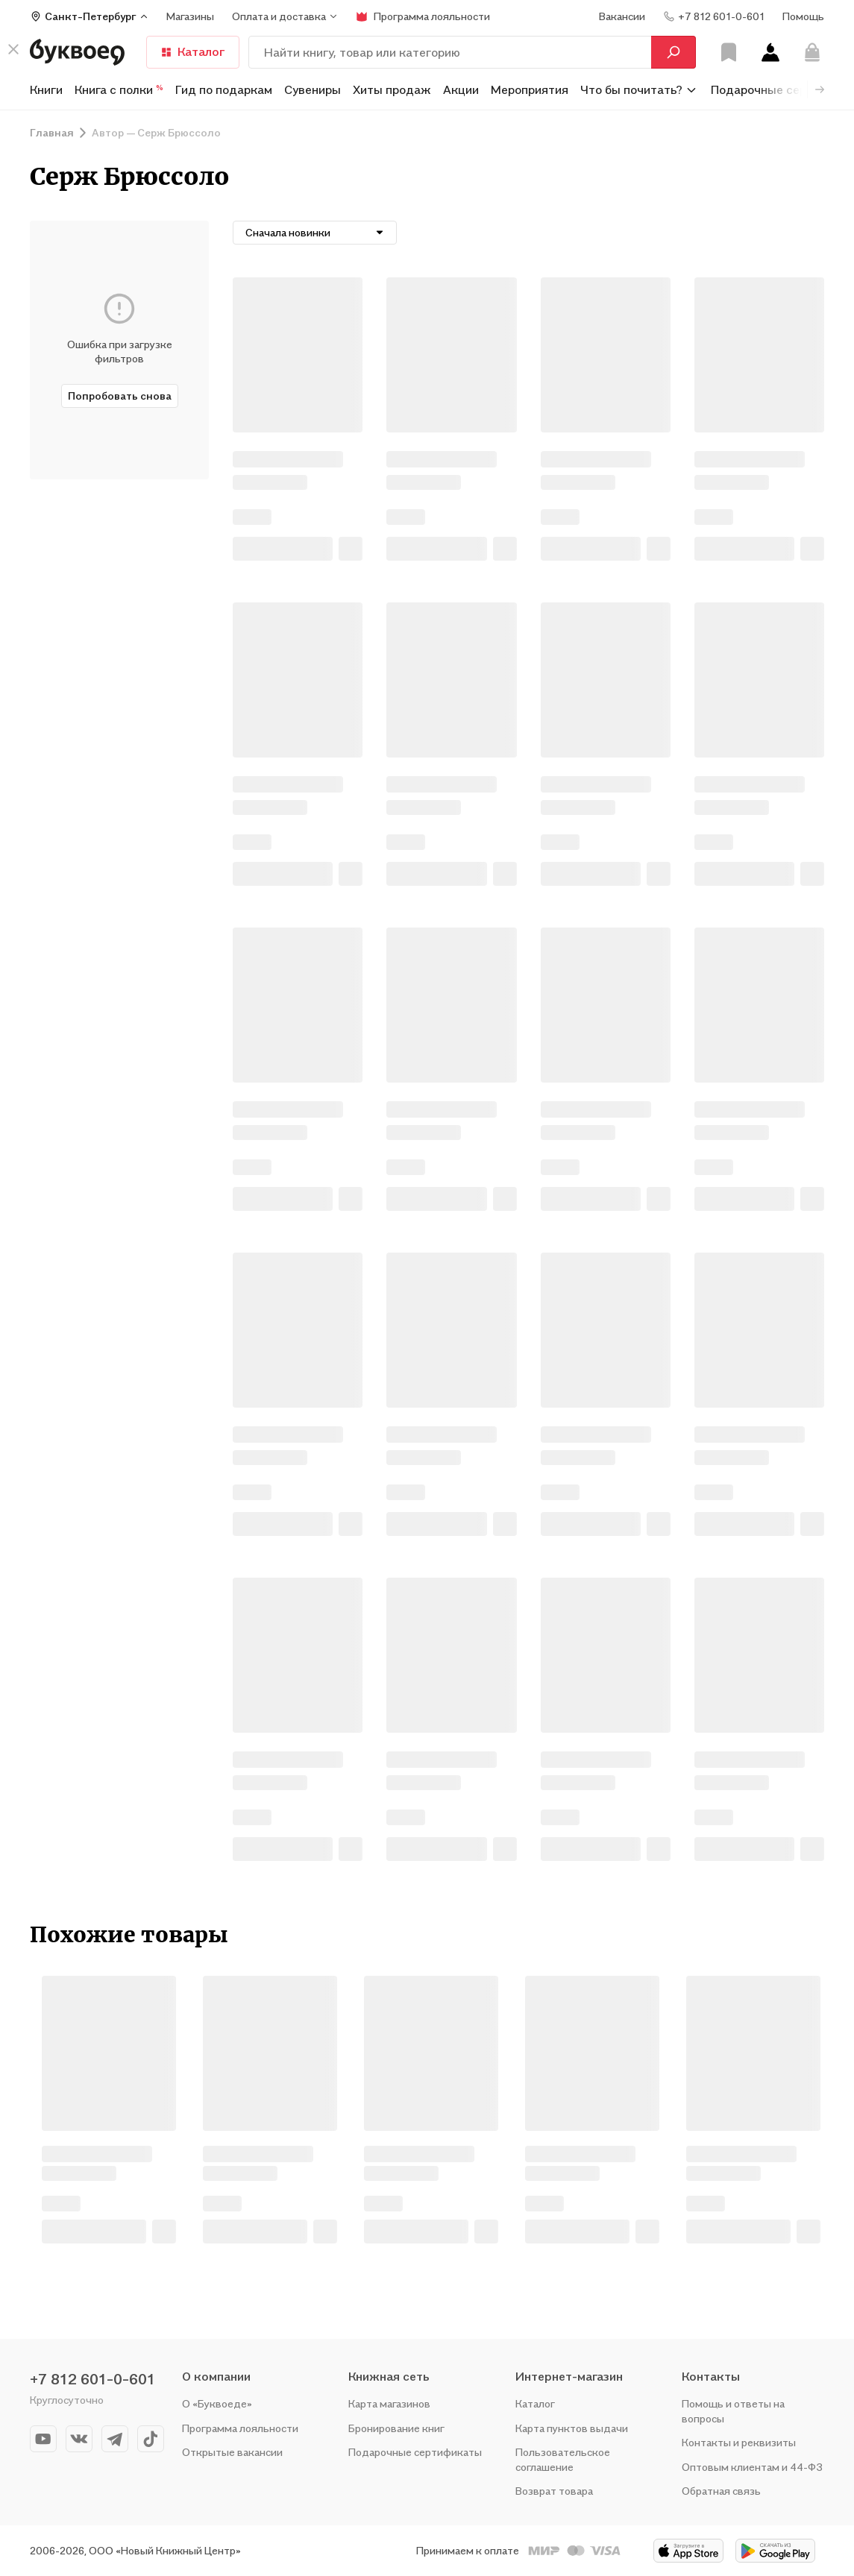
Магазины (190, 16)
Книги (46, 89)
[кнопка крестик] (13, 49)
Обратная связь (721, 2490)
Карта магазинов (389, 2403)
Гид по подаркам (223, 89)
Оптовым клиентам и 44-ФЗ (752, 2466)
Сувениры (312, 89)
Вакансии (622, 16)
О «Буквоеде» (217, 2403)
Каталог (193, 51)
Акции (461, 89)
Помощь (803, 16)
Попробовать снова (120, 395)
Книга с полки (119, 89)
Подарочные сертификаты (415, 2452)
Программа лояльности (240, 2428)
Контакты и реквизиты (739, 2442)
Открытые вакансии (232, 2452)
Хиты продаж (392, 89)
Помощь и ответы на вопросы (733, 2411)
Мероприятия (529, 89)
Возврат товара (554, 2490)
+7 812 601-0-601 (92, 2379)
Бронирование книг (396, 2428)
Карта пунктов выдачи (571, 2428)
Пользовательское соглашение (562, 2459)
